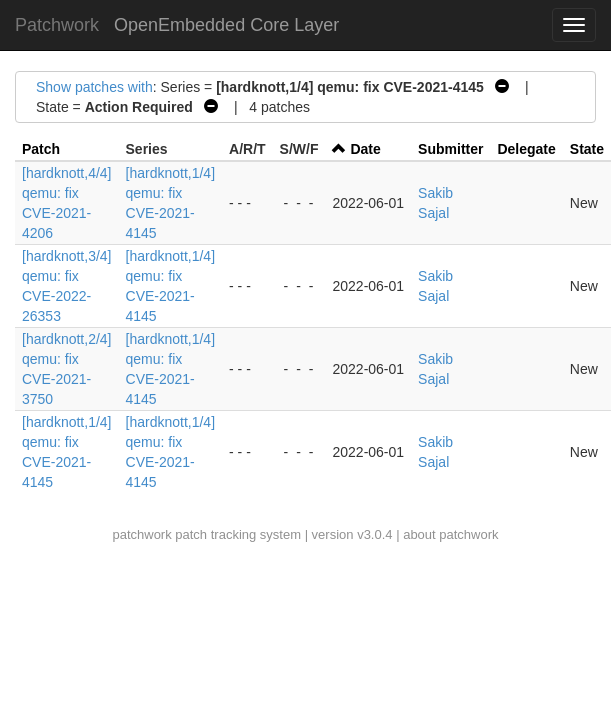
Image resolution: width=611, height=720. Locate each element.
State (587, 149)
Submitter (450, 149)
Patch (41, 149)
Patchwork (57, 25)
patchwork (141, 534)
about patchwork (450, 534)
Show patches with (94, 87)
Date (365, 149)
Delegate (526, 149)
